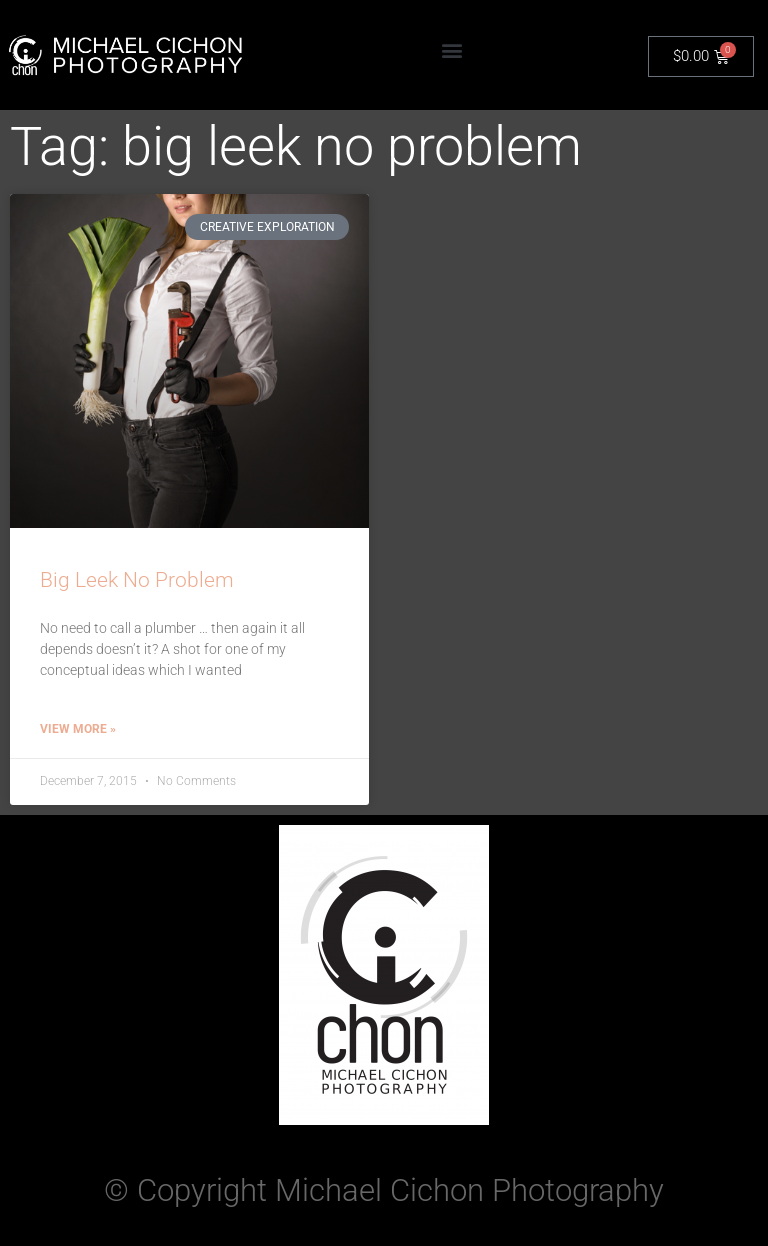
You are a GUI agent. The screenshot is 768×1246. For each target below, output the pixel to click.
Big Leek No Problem (137, 580)
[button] (452, 50)
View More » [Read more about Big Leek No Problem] (78, 729)
